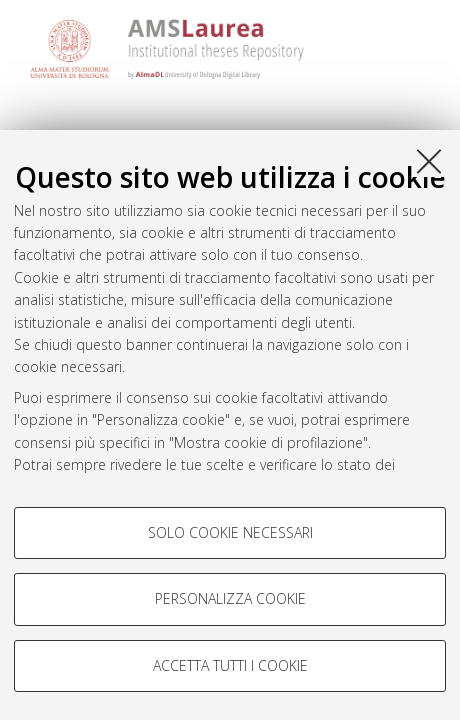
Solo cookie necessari (230, 532)
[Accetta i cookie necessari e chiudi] (429, 161)
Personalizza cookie (230, 598)
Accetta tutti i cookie (230, 665)
